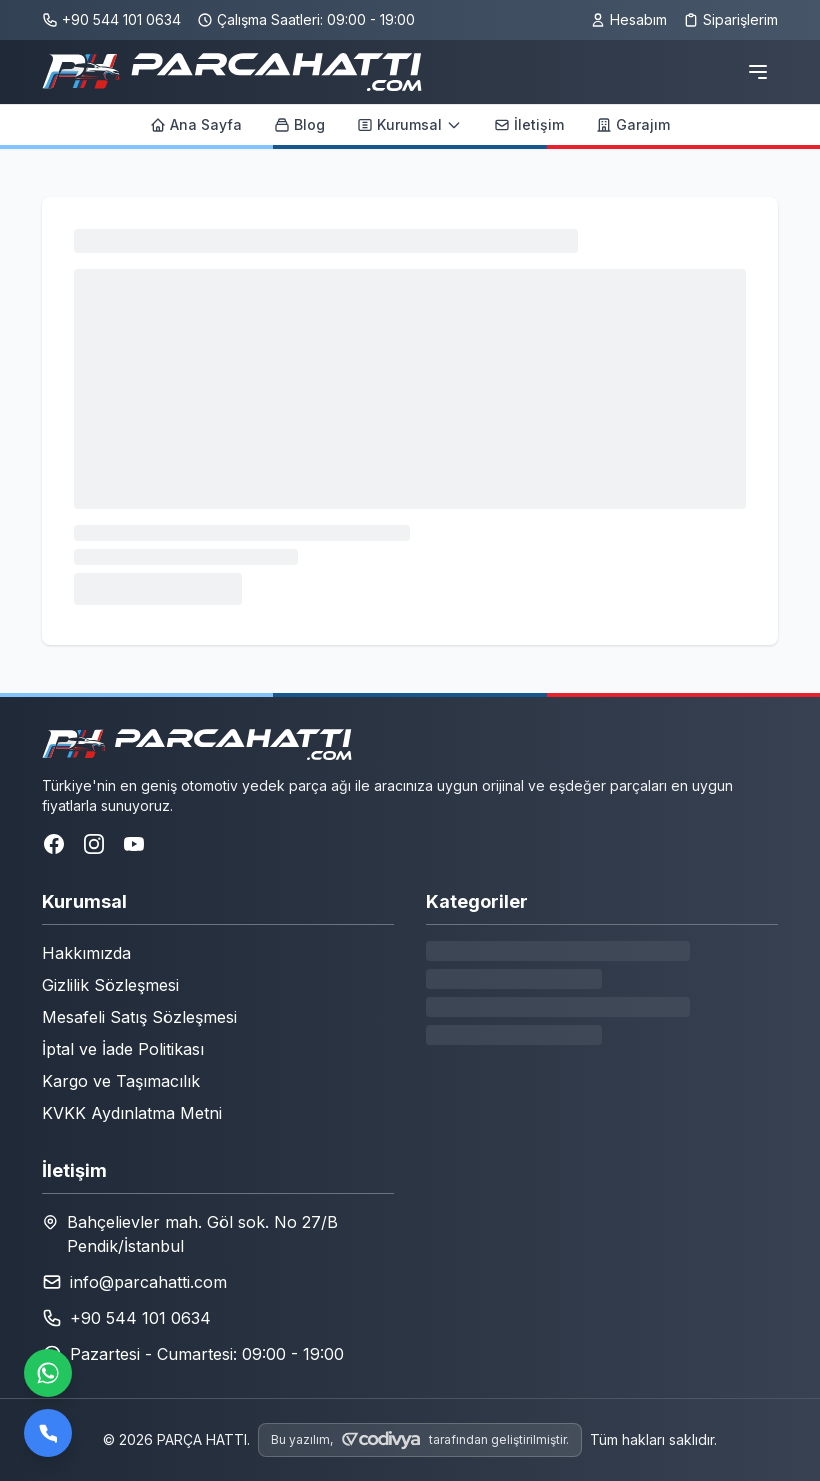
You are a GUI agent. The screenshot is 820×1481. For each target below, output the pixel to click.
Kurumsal (409, 124)
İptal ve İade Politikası (123, 1049)
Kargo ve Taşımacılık (121, 1081)
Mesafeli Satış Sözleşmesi (139, 1017)
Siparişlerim (730, 19)
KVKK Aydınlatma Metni (132, 1113)
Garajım (633, 124)
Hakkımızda (86, 953)
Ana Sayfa (196, 124)
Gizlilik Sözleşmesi (110, 985)
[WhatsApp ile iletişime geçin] (48, 1373)
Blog (299, 124)
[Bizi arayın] (48, 1433)
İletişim (529, 124)
